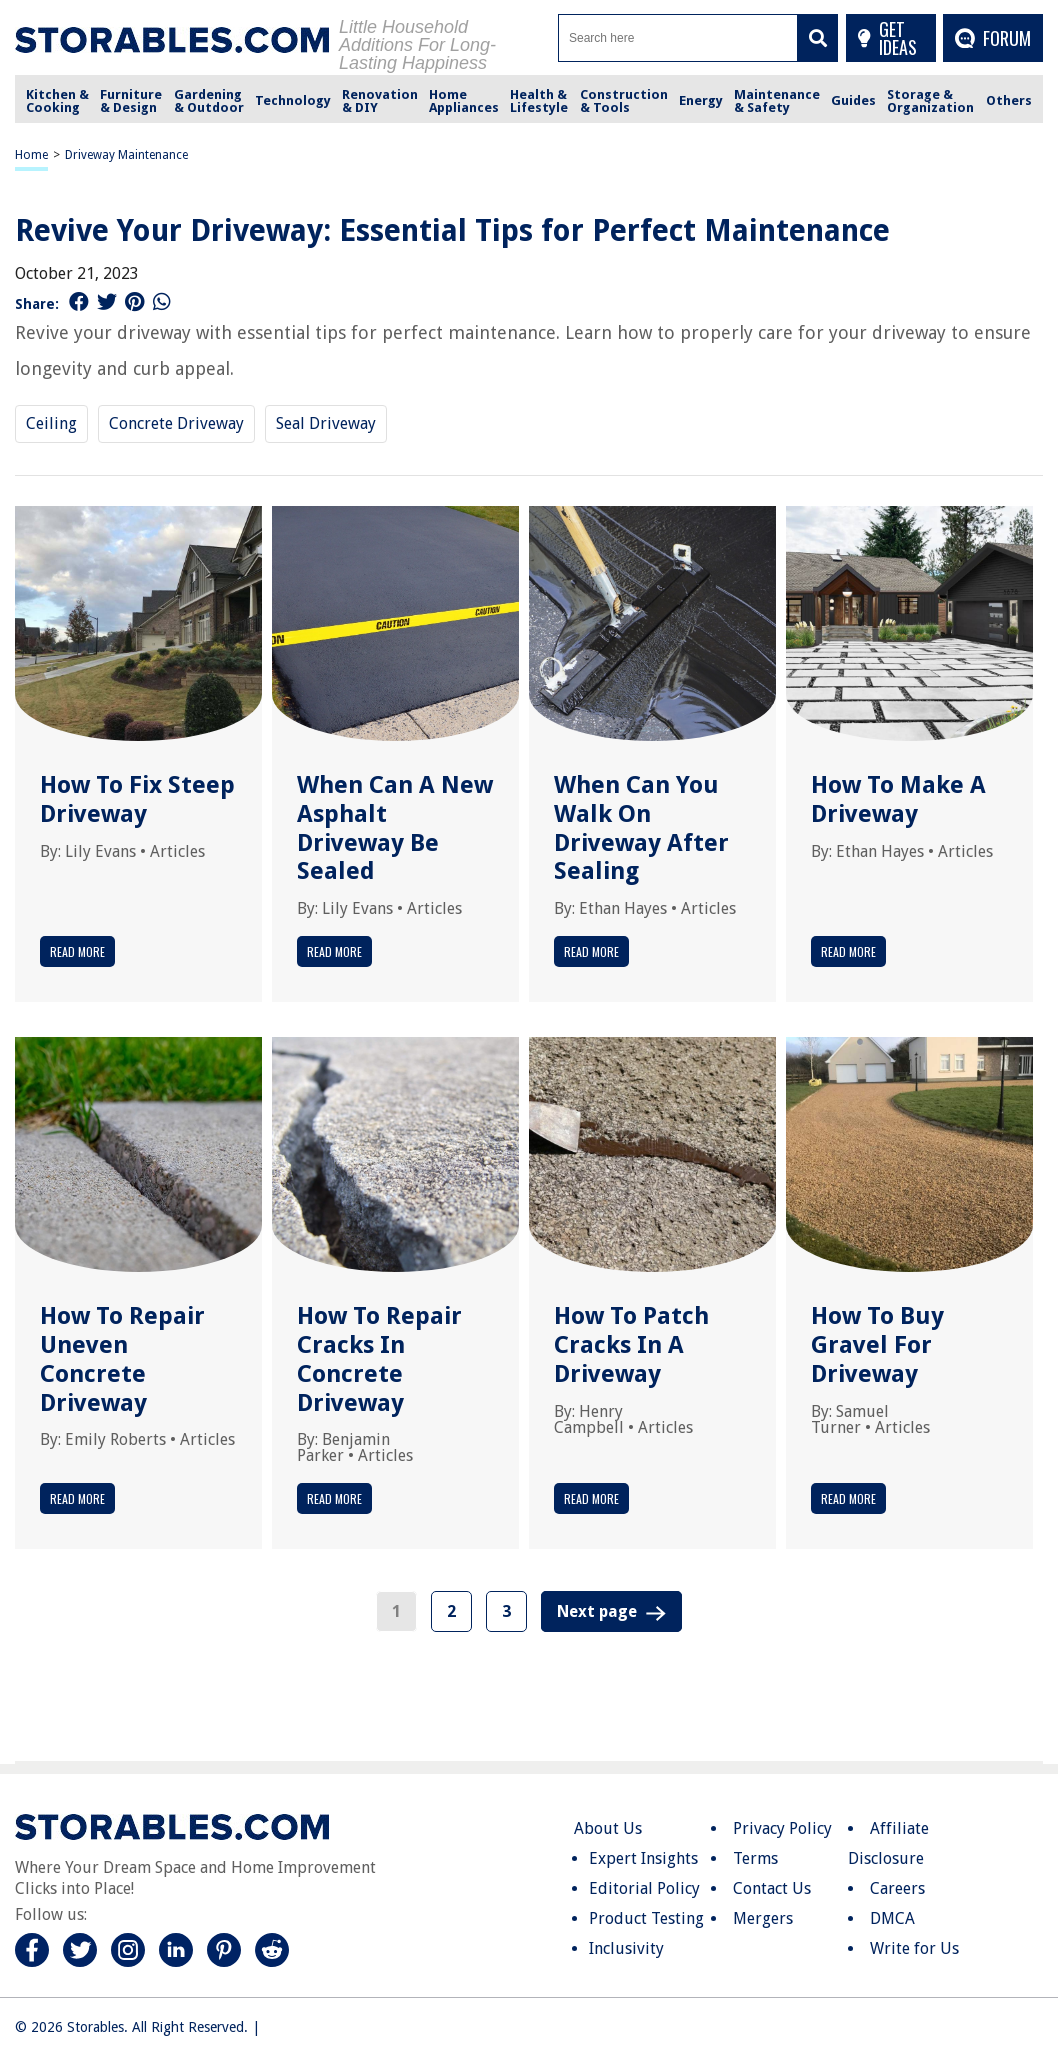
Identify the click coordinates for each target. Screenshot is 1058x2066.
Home (31, 155)
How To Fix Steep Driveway (137, 799)
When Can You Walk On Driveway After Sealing (641, 828)
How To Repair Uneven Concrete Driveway (122, 1359)
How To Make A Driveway (898, 799)
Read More (77, 951)
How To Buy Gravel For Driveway (877, 1345)
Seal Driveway (326, 423)
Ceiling (51, 423)
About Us (608, 1828)
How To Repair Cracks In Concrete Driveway (379, 1359)
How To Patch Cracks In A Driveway (631, 1345)
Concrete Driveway (176, 423)
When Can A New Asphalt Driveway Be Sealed (395, 828)
